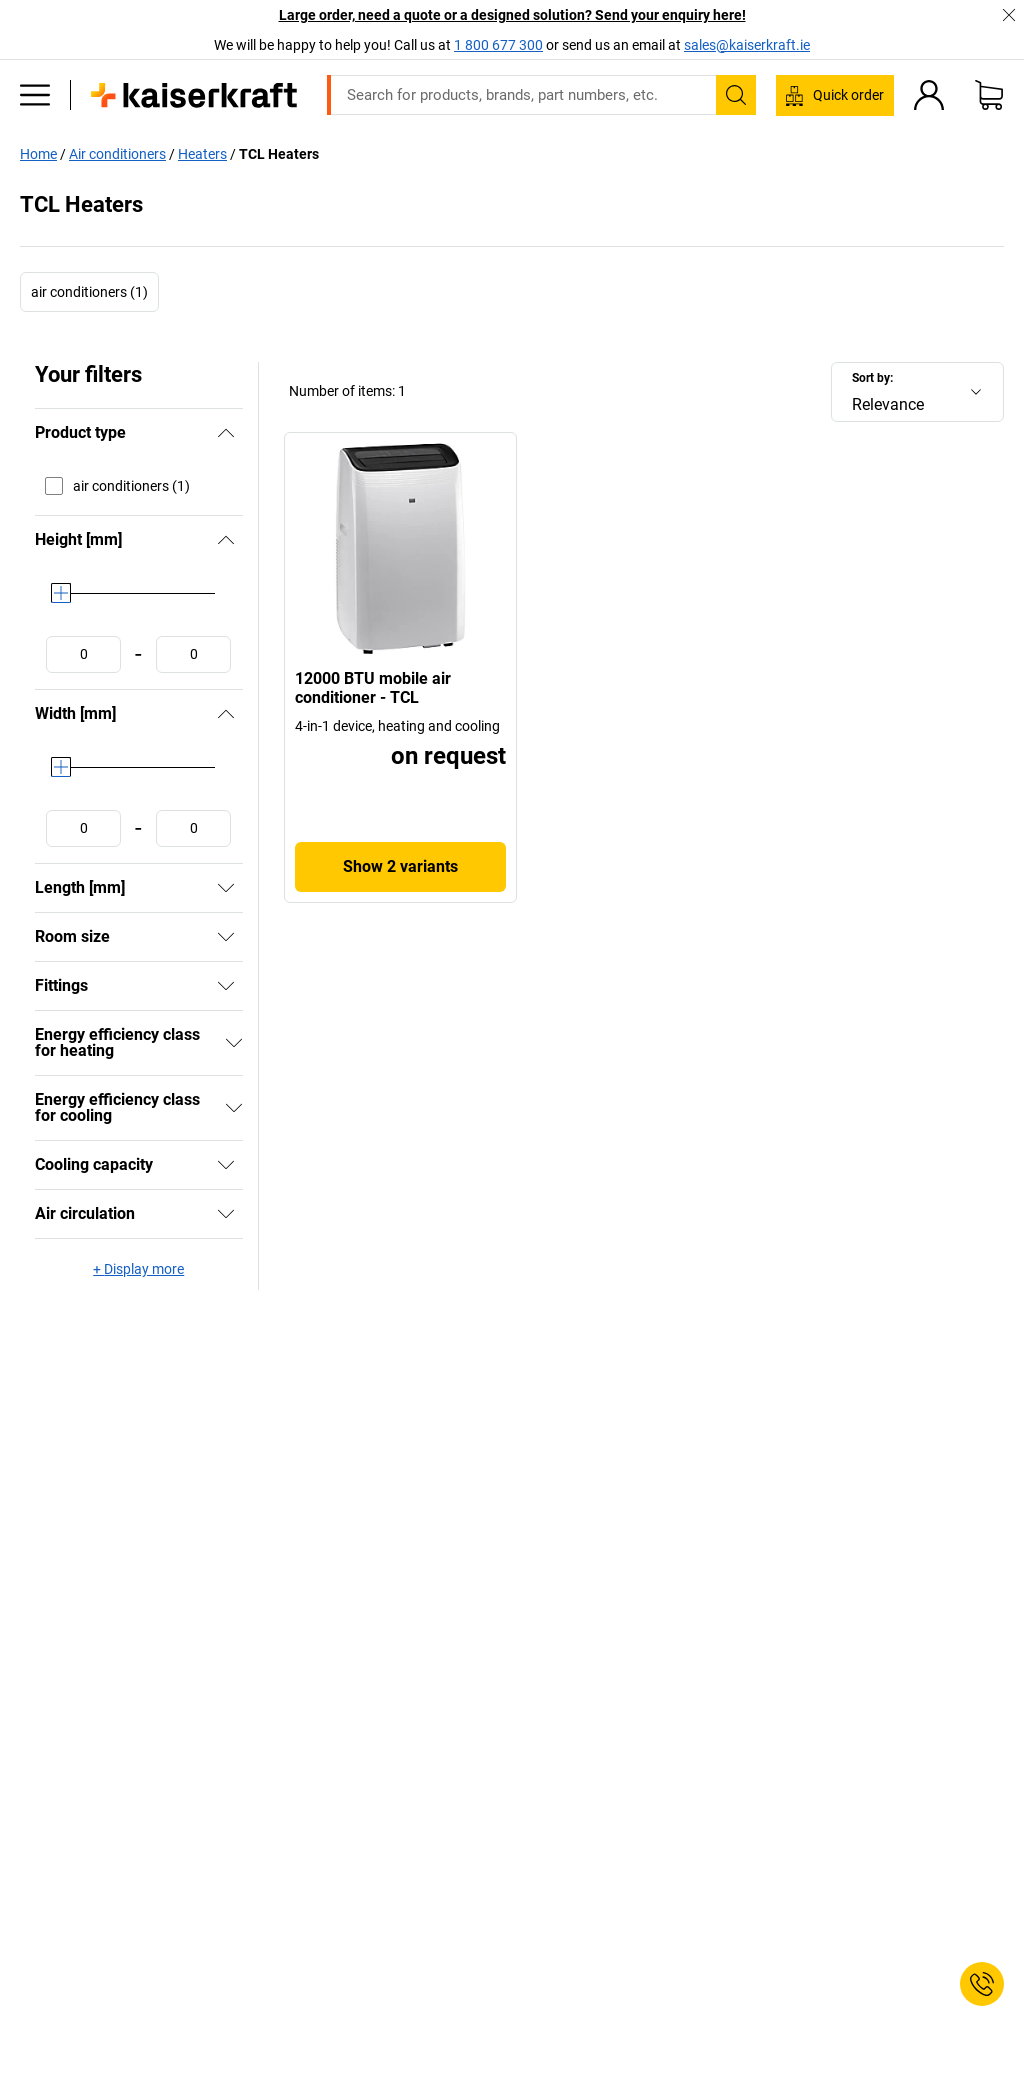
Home (38, 154)
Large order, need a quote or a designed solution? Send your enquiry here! (512, 15)
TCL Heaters (279, 154)
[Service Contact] (982, 1984)
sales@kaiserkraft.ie (747, 45)
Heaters (202, 154)
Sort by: (872, 378)
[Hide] (226, 433)
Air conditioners (117, 154)
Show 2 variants (400, 866)
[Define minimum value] (83, 654)
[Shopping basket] (989, 95)
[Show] (226, 888)
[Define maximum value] (193, 654)
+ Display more (138, 1269)
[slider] (61, 593)
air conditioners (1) (89, 292)
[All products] (35, 95)
